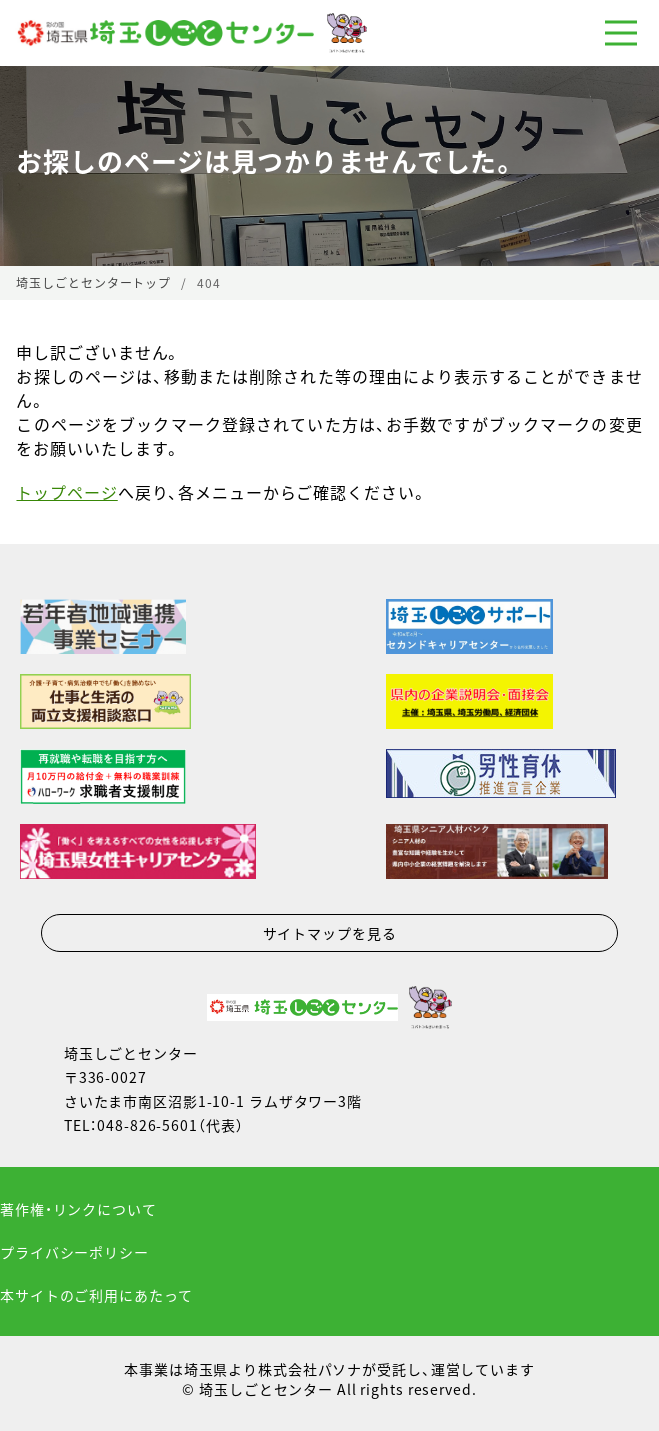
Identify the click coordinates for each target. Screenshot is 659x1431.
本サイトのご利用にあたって (96, 1295)
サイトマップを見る (330, 933)
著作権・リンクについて (78, 1209)
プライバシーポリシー (74, 1252)
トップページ (66, 492)
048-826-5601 (147, 1125)
